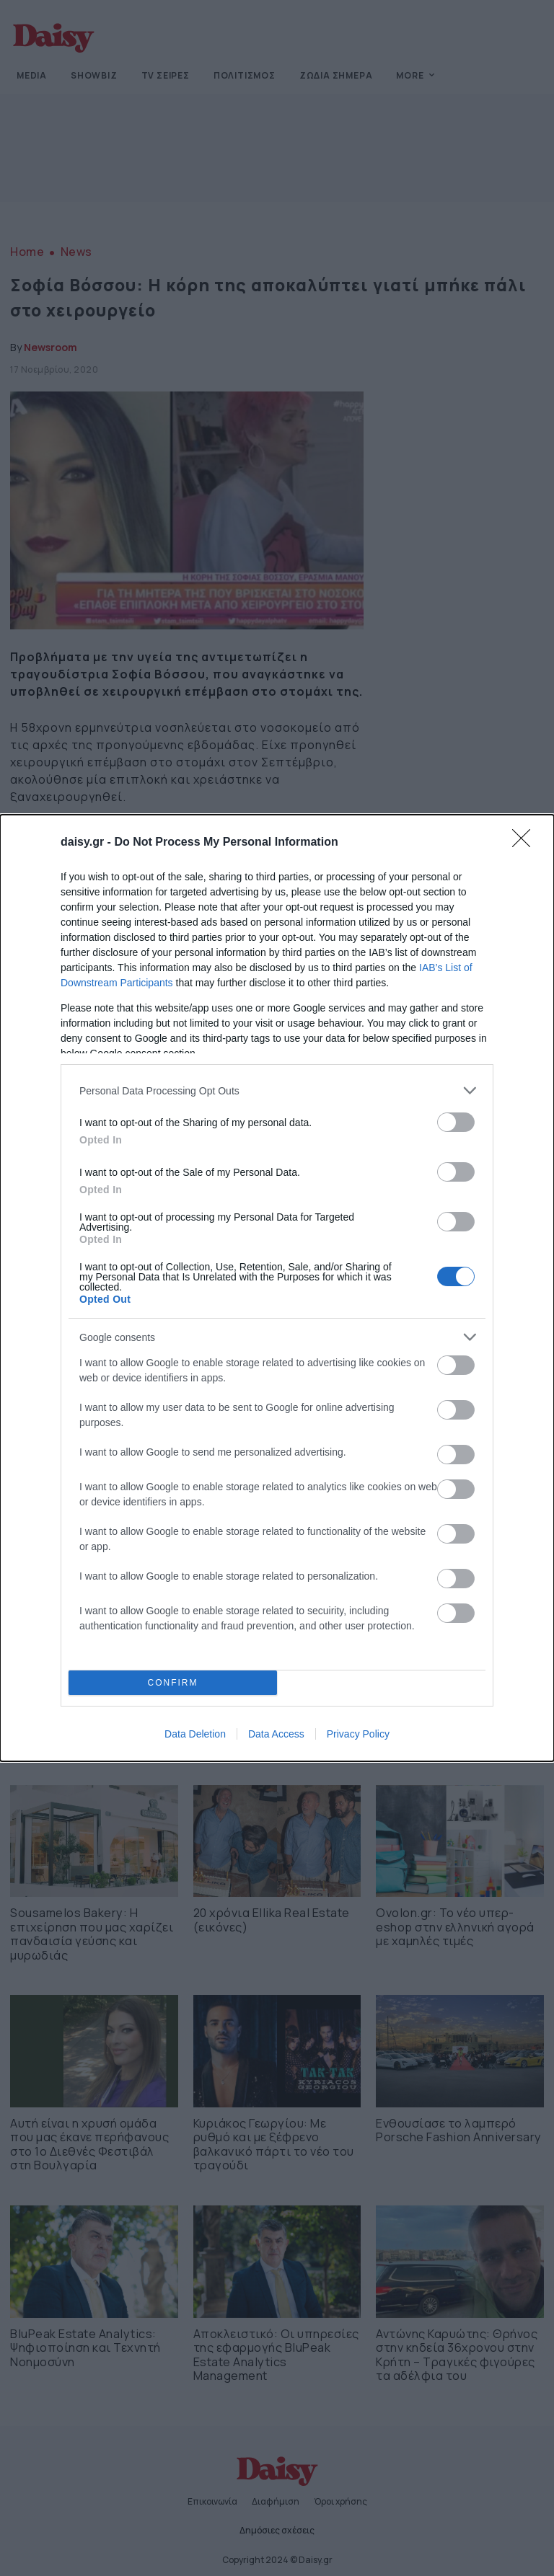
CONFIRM (173, 1683)
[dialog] (277, 1288)
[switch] (456, 1122)
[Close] (526, 843)
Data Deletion (195, 1734)
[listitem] (277, 1090)
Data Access (276, 1734)
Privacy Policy (358, 1734)
